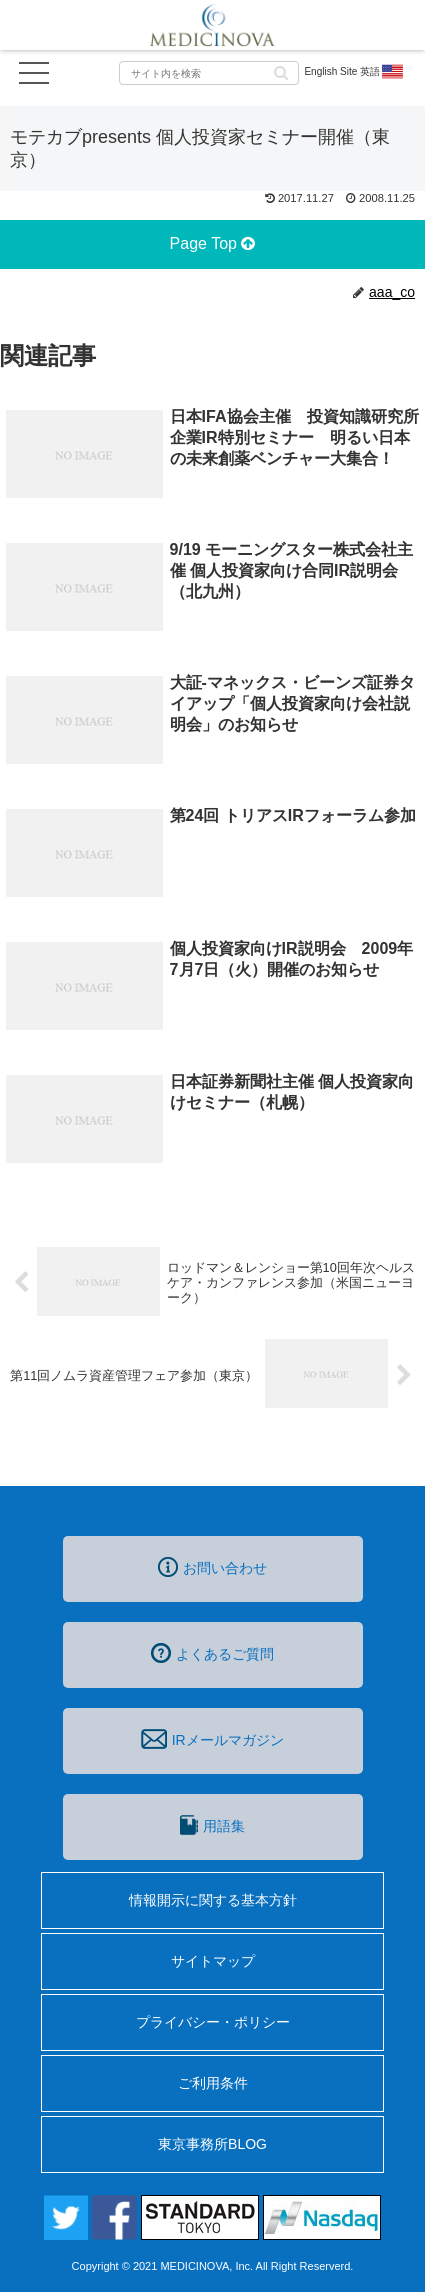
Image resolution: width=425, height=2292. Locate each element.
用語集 (212, 1825)
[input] (209, 73)
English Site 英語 (354, 72)
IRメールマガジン (212, 1739)
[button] (281, 71)
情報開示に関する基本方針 (213, 1900)
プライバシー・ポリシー (213, 2022)
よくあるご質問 (212, 1653)
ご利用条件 (213, 2083)
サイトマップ (213, 1961)
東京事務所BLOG (212, 2144)
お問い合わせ (212, 1567)
